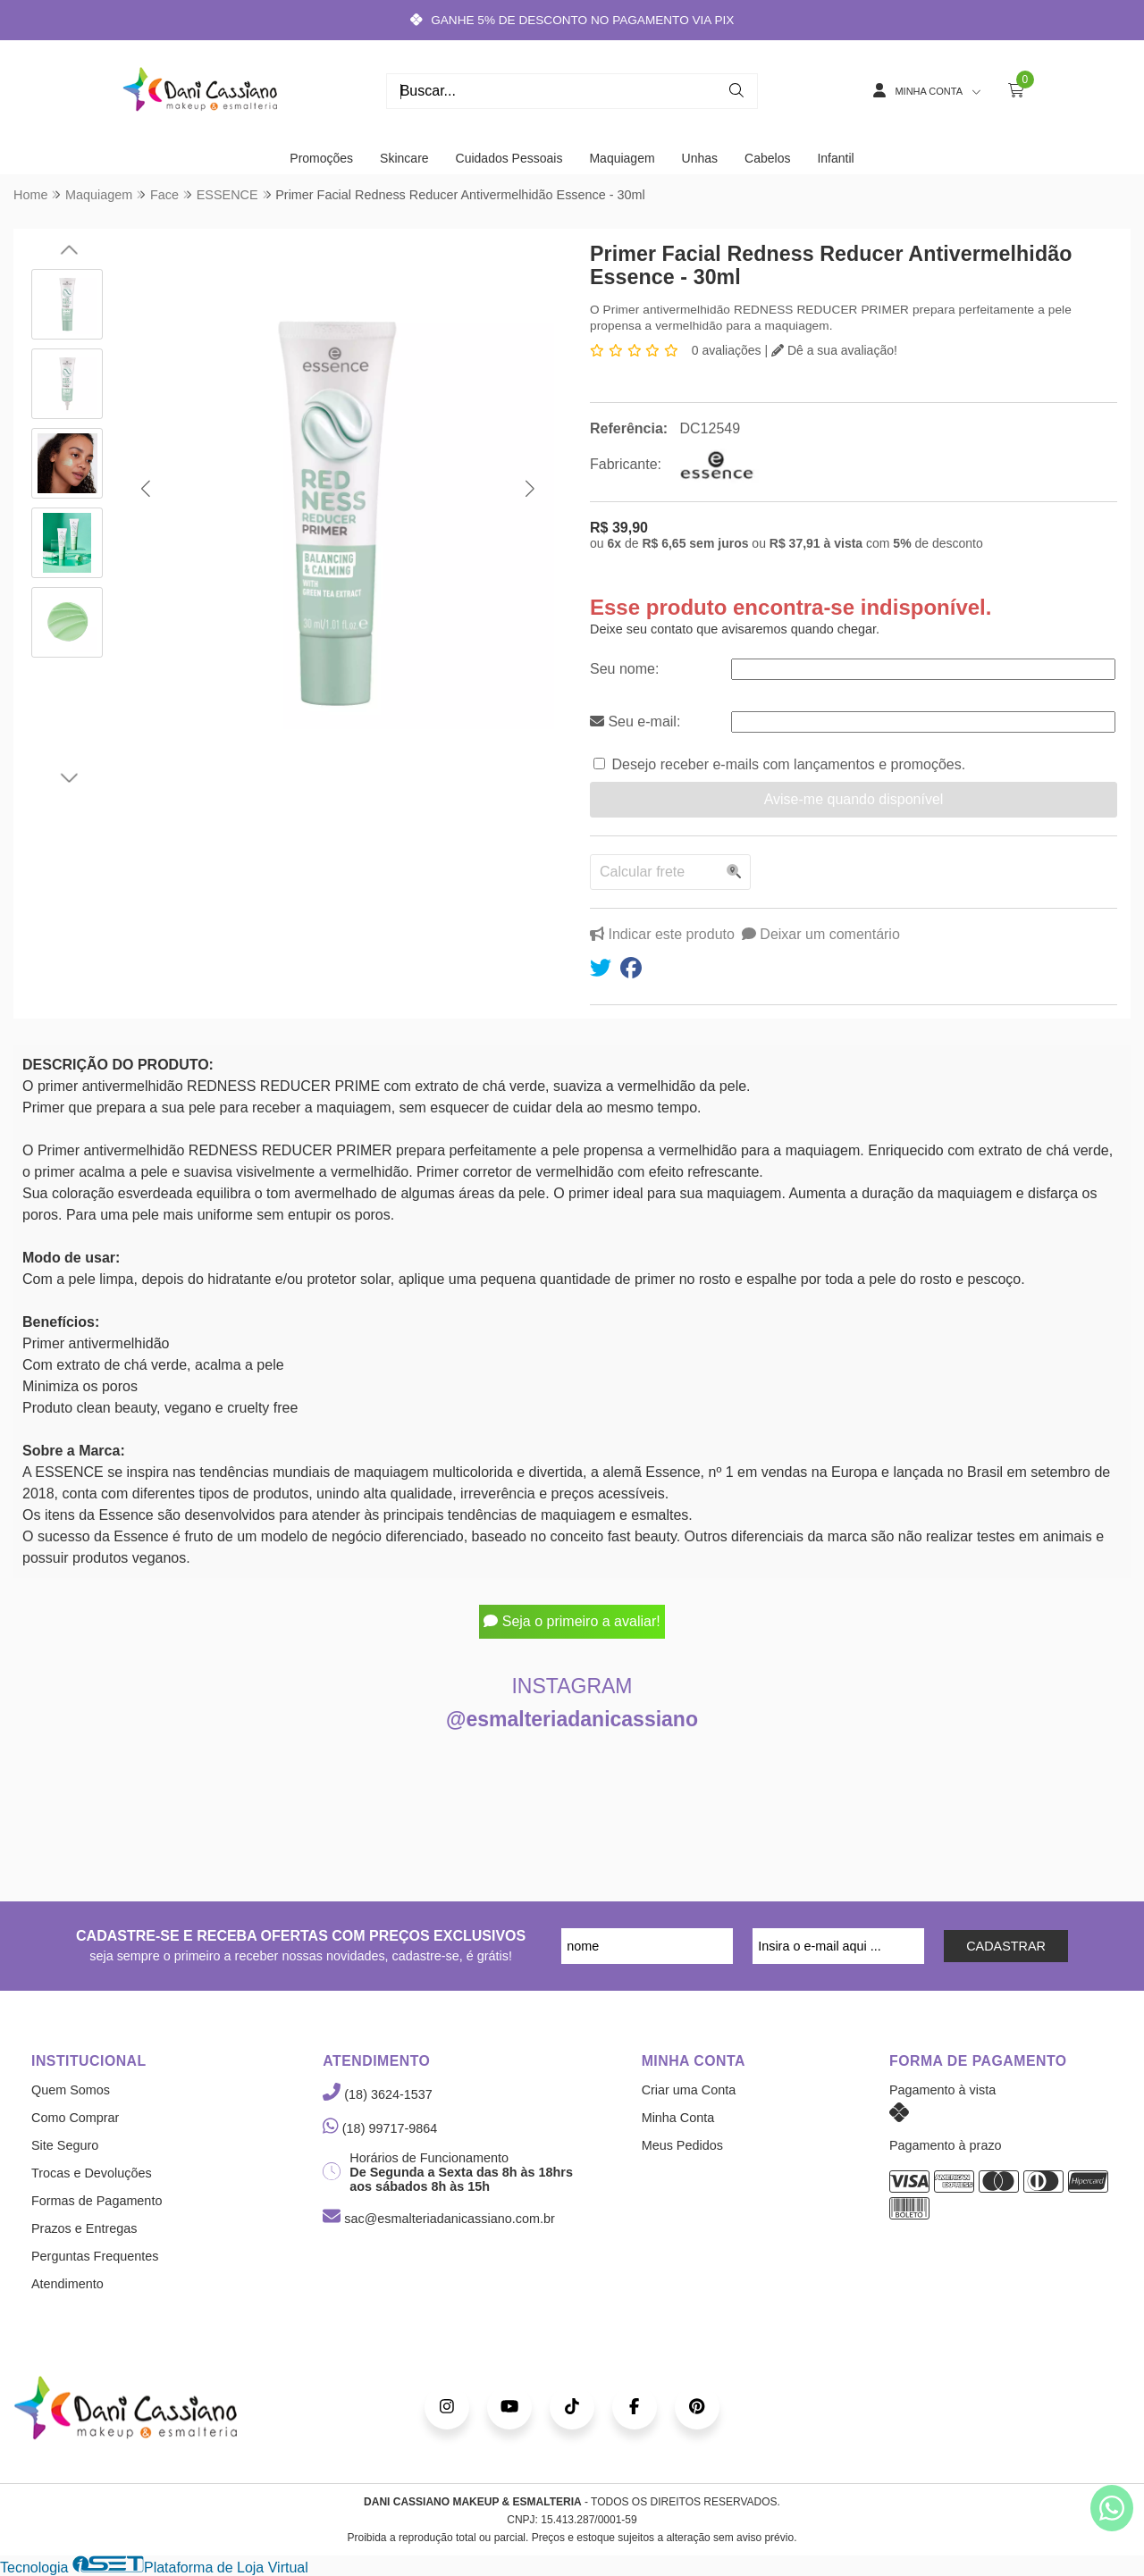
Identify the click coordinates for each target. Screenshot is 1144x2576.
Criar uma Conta (689, 2090)
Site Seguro (64, 2145)
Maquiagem (621, 158)
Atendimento (67, 2284)
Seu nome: (624, 668)
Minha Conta (678, 2117)
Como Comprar (75, 2117)
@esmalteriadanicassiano (572, 1719)
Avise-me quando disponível (854, 799)
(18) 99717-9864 (380, 2128)
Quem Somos (70, 2090)
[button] (145, 489)
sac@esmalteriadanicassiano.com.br (438, 2218)
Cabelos (767, 158)
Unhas (700, 158)
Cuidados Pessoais (509, 158)
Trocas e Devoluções (91, 2173)
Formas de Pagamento (96, 2201)
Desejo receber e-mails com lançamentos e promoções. (788, 764)
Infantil (835, 158)
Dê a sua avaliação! (834, 350)
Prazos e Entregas (84, 2228)
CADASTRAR (1006, 1946)
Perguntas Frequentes (94, 2256)
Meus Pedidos (682, 2145)
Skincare (404, 158)
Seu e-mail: (635, 721)
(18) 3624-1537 (377, 2094)
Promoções (321, 158)
